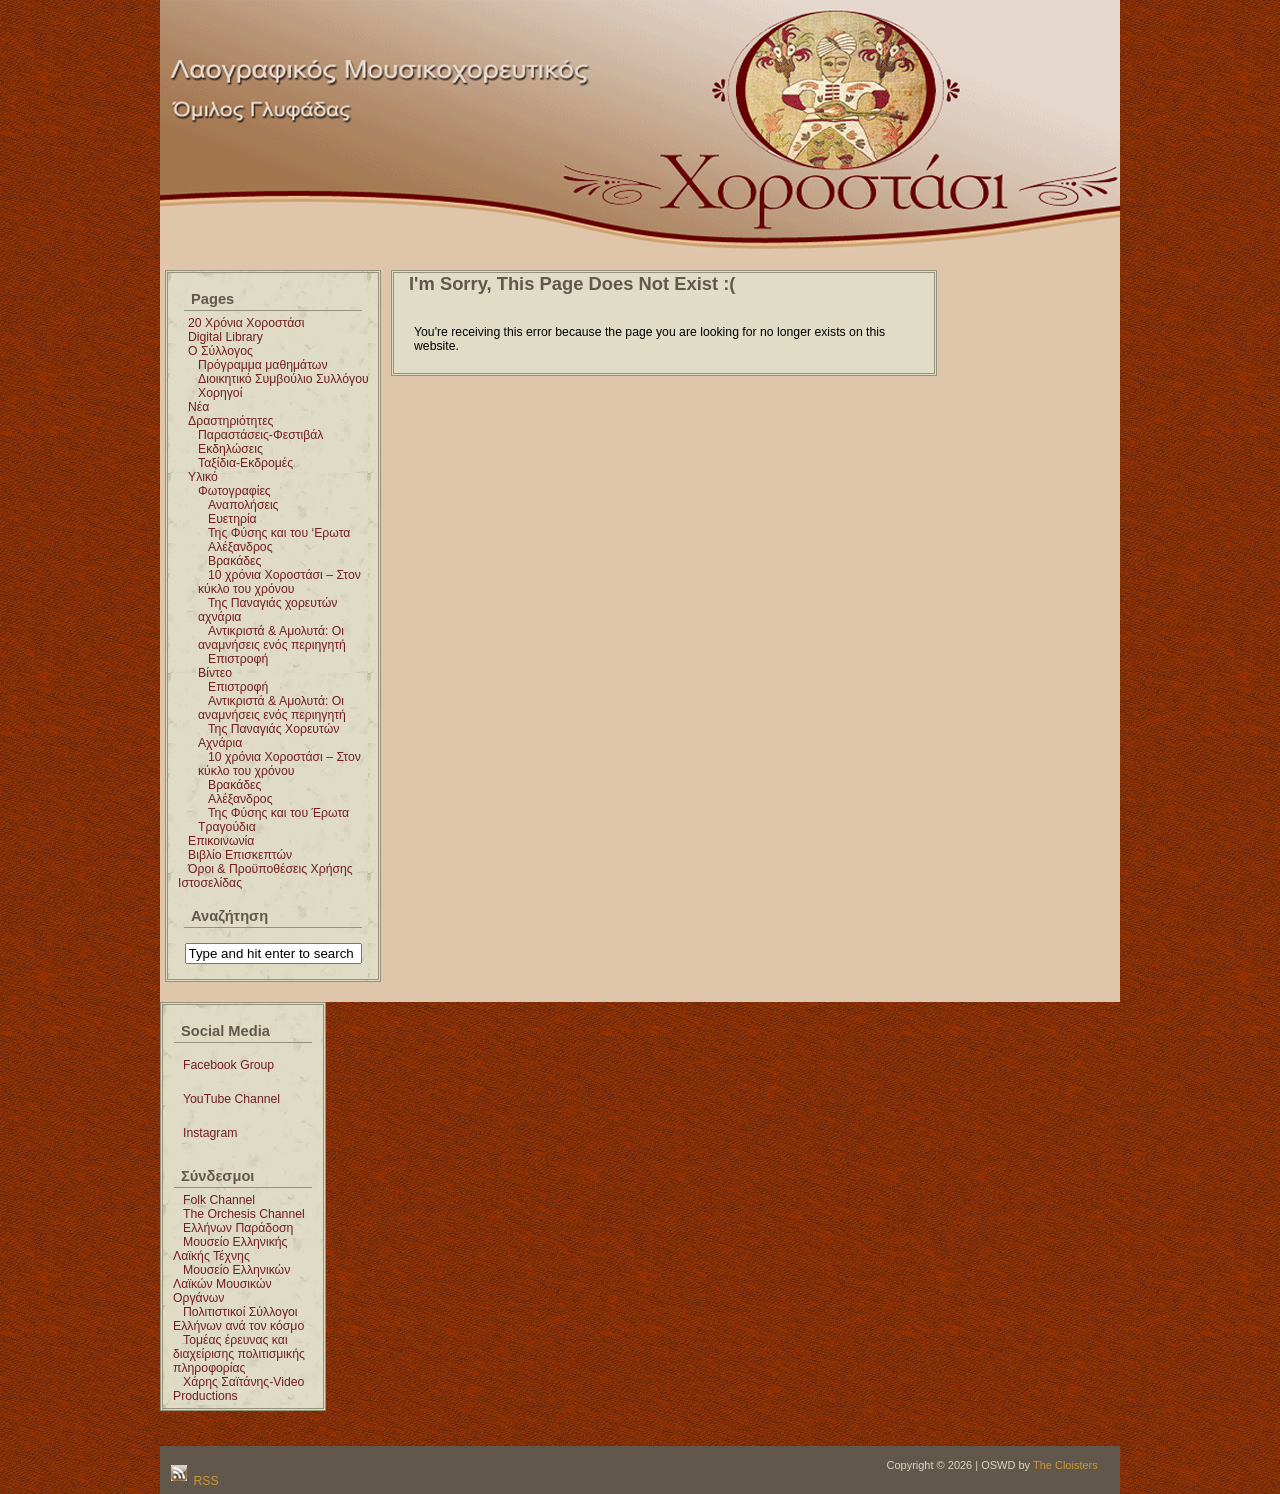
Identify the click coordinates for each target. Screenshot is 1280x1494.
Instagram (210, 1133)
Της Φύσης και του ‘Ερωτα (279, 533)
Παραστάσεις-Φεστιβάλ (260, 435)
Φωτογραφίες (234, 491)
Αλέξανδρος (240, 547)
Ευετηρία (232, 519)
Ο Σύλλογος (220, 351)
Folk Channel (219, 1200)
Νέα (198, 407)
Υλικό (203, 477)
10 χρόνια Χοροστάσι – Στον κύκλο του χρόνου (279, 582)
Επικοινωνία (221, 841)
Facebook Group (228, 1065)
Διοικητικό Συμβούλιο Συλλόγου (283, 379)
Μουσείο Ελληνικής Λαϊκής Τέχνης (230, 1249)
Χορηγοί (220, 393)
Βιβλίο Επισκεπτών (240, 855)
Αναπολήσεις (243, 505)
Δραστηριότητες (231, 421)
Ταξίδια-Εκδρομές (245, 463)
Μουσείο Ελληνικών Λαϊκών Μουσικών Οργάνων (231, 1284)
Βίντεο (215, 673)
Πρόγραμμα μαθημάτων (263, 365)
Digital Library (225, 337)
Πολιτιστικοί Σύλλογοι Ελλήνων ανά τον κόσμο (238, 1319)
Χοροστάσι (712, 23)
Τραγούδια (227, 827)
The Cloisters (1065, 1465)
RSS (204, 1481)
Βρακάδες (234, 561)
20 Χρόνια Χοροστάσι (246, 323)
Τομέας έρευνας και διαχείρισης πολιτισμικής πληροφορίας (239, 1354)
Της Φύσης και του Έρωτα (278, 813)
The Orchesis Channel (244, 1214)
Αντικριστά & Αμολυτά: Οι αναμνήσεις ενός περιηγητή (272, 638)
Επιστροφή (238, 659)
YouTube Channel (231, 1099)
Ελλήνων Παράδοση (238, 1228)
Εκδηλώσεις (230, 449)
